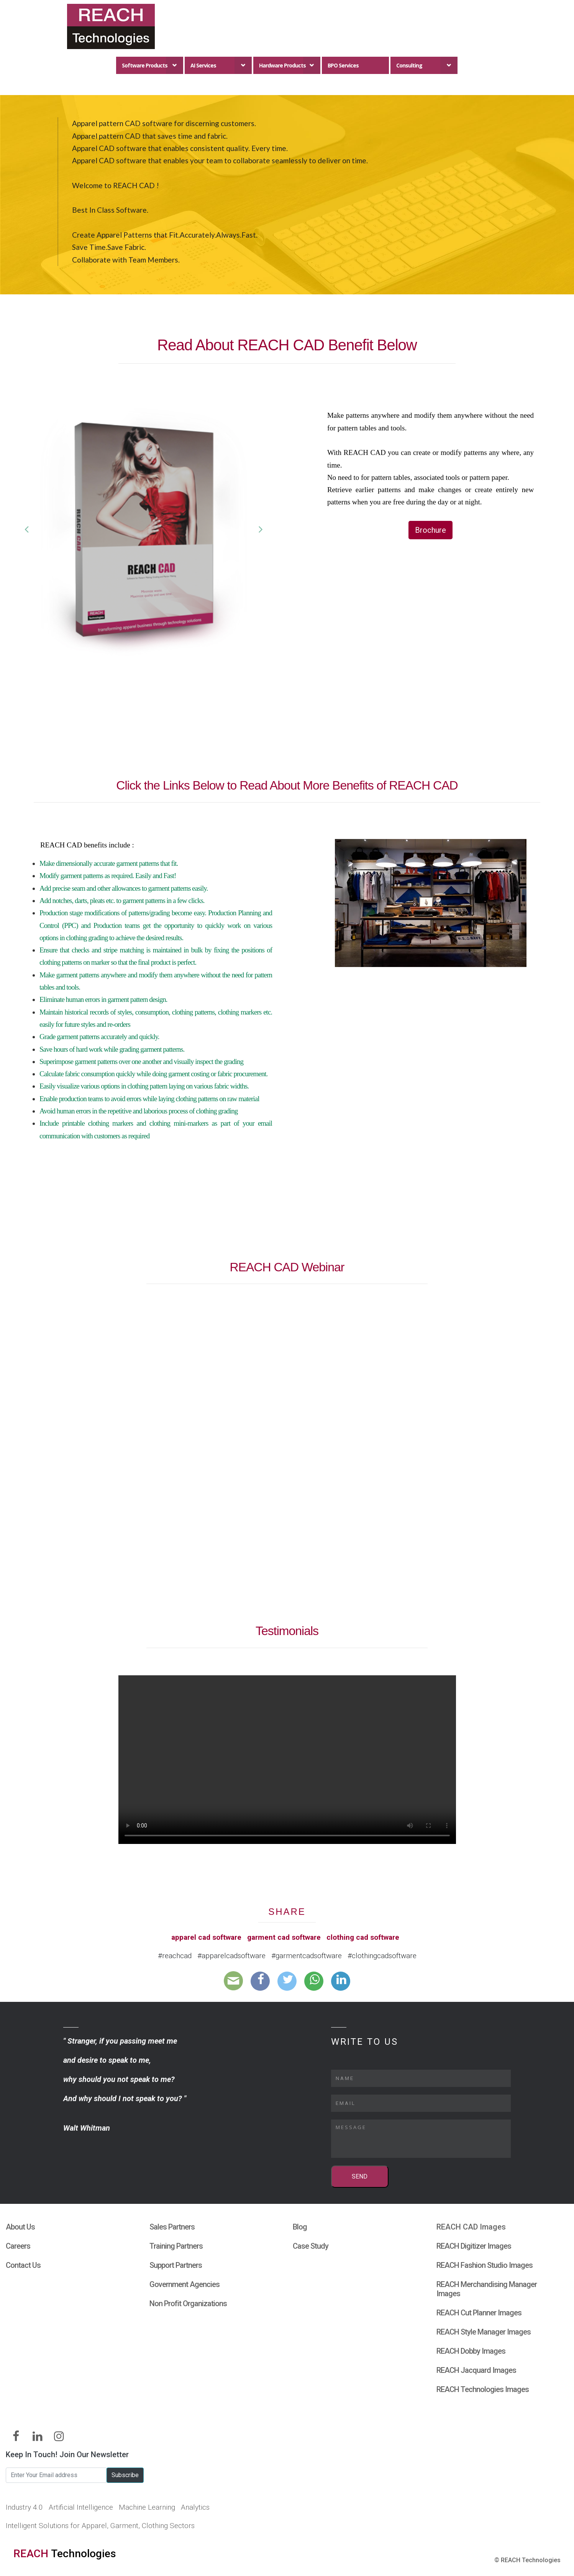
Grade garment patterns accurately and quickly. (99, 1037)
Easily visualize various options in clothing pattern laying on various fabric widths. (144, 1086)
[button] (26, 529)
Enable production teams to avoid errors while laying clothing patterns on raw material (149, 1099)
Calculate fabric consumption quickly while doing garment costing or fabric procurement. (153, 1074)
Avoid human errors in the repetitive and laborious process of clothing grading (138, 1111)
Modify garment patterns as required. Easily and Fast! (107, 876)
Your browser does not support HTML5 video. (287, 1759)
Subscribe (125, 2475)
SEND (359, 2176)
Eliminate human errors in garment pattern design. (103, 999)
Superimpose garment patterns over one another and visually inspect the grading (141, 1061)
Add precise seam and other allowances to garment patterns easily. (123, 888)
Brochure (430, 530)
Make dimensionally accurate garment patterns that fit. (108, 863)
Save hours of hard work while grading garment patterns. (111, 1049)
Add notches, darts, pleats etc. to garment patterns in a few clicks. (122, 900)
